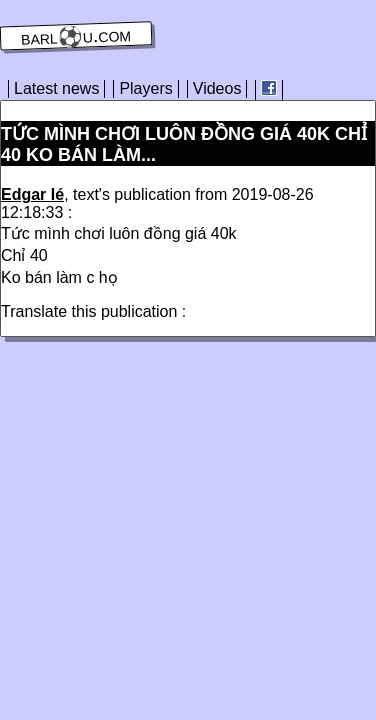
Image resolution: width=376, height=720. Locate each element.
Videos (217, 88)
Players (145, 88)
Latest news (56, 88)
